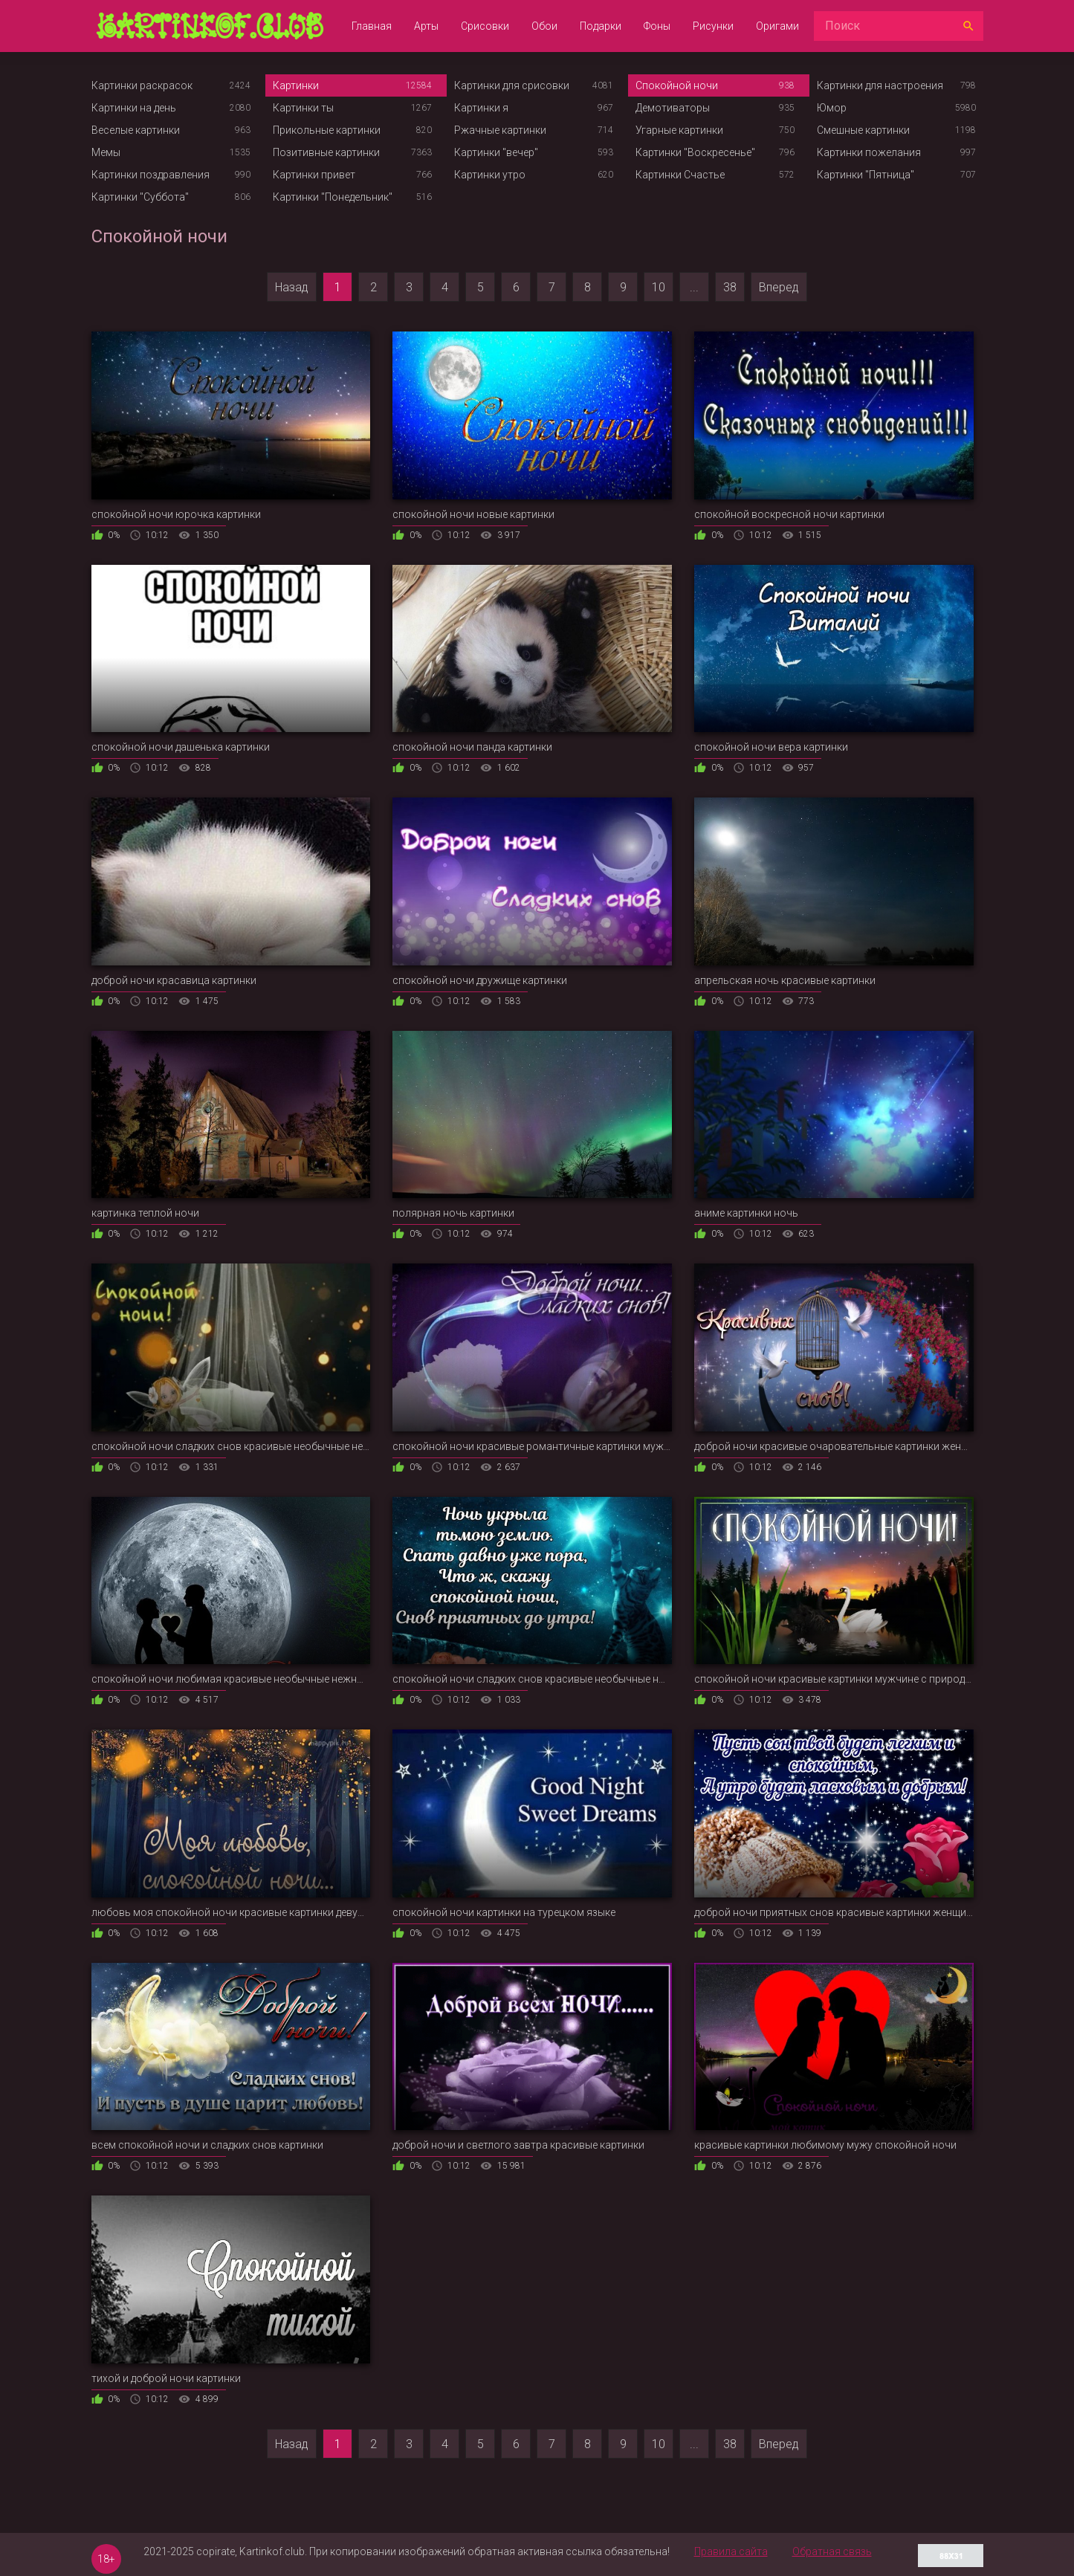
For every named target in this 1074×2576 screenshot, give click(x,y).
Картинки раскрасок (142, 85)
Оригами (777, 26)
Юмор (832, 108)
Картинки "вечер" (496, 152)
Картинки (296, 85)
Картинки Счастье (680, 175)
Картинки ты (303, 108)
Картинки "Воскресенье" (695, 152)
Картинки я (481, 108)
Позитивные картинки (326, 152)
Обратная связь (832, 2551)
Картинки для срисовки (511, 85)
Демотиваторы (672, 108)
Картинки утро (489, 175)
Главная (372, 26)
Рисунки (713, 26)
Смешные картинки (863, 130)
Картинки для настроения (880, 85)
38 (730, 287)
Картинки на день (133, 108)
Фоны (657, 26)
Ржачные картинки (500, 130)
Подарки (600, 26)
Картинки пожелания (869, 152)
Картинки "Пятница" (865, 175)
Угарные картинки (679, 130)
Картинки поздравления (150, 175)
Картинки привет (314, 175)
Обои (544, 26)
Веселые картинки (135, 130)
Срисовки (485, 26)
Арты (426, 26)
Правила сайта (731, 2551)
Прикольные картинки (327, 130)
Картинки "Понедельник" (332, 197)
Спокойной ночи (676, 85)
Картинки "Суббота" (140, 197)
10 (658, 287)
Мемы (105, 152)
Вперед (779, 287)
